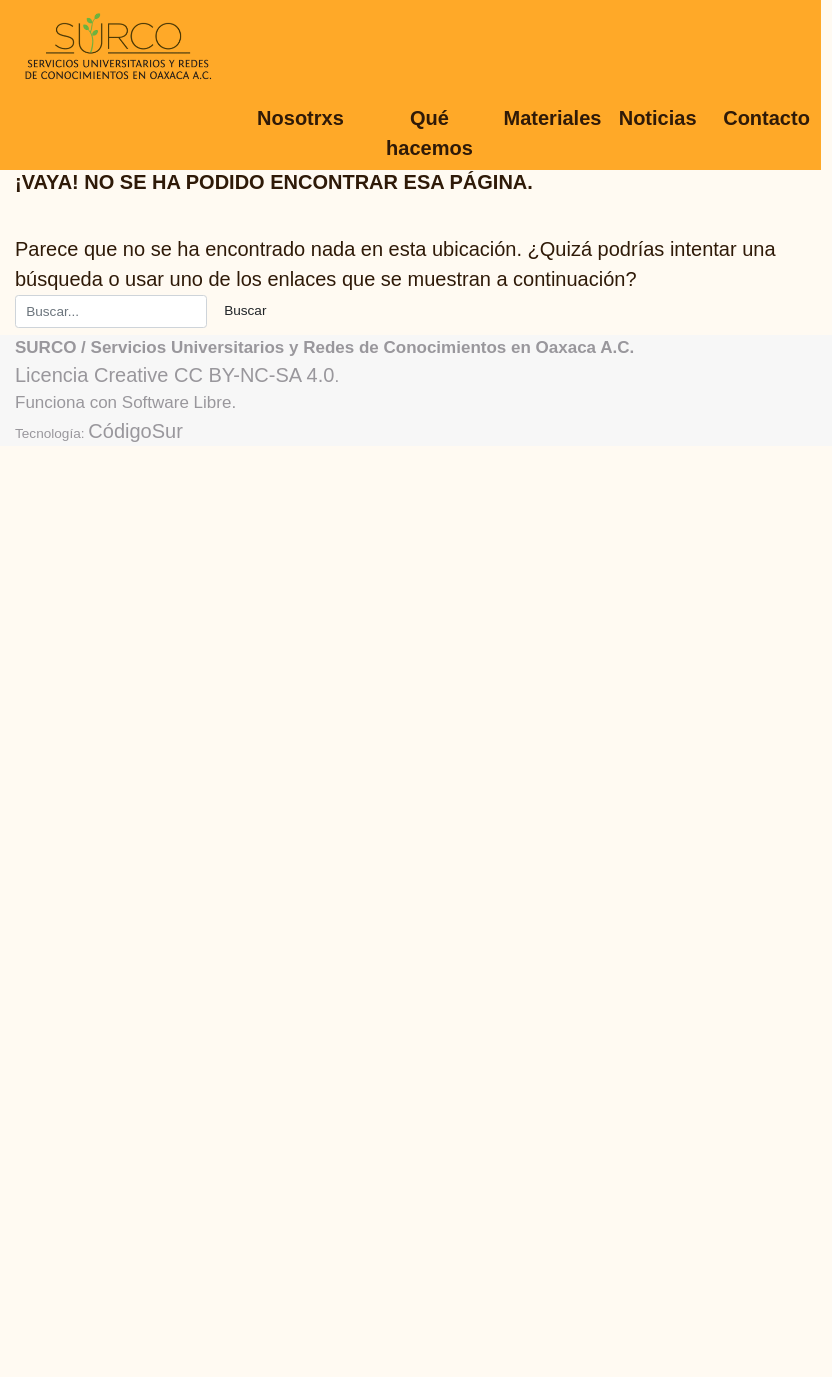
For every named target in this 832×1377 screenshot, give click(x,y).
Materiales (553, 118)
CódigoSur (135, 431)
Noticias (658, 118)
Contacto (766, 118)
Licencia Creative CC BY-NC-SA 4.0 (174, 375)
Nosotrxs (300, 118)
